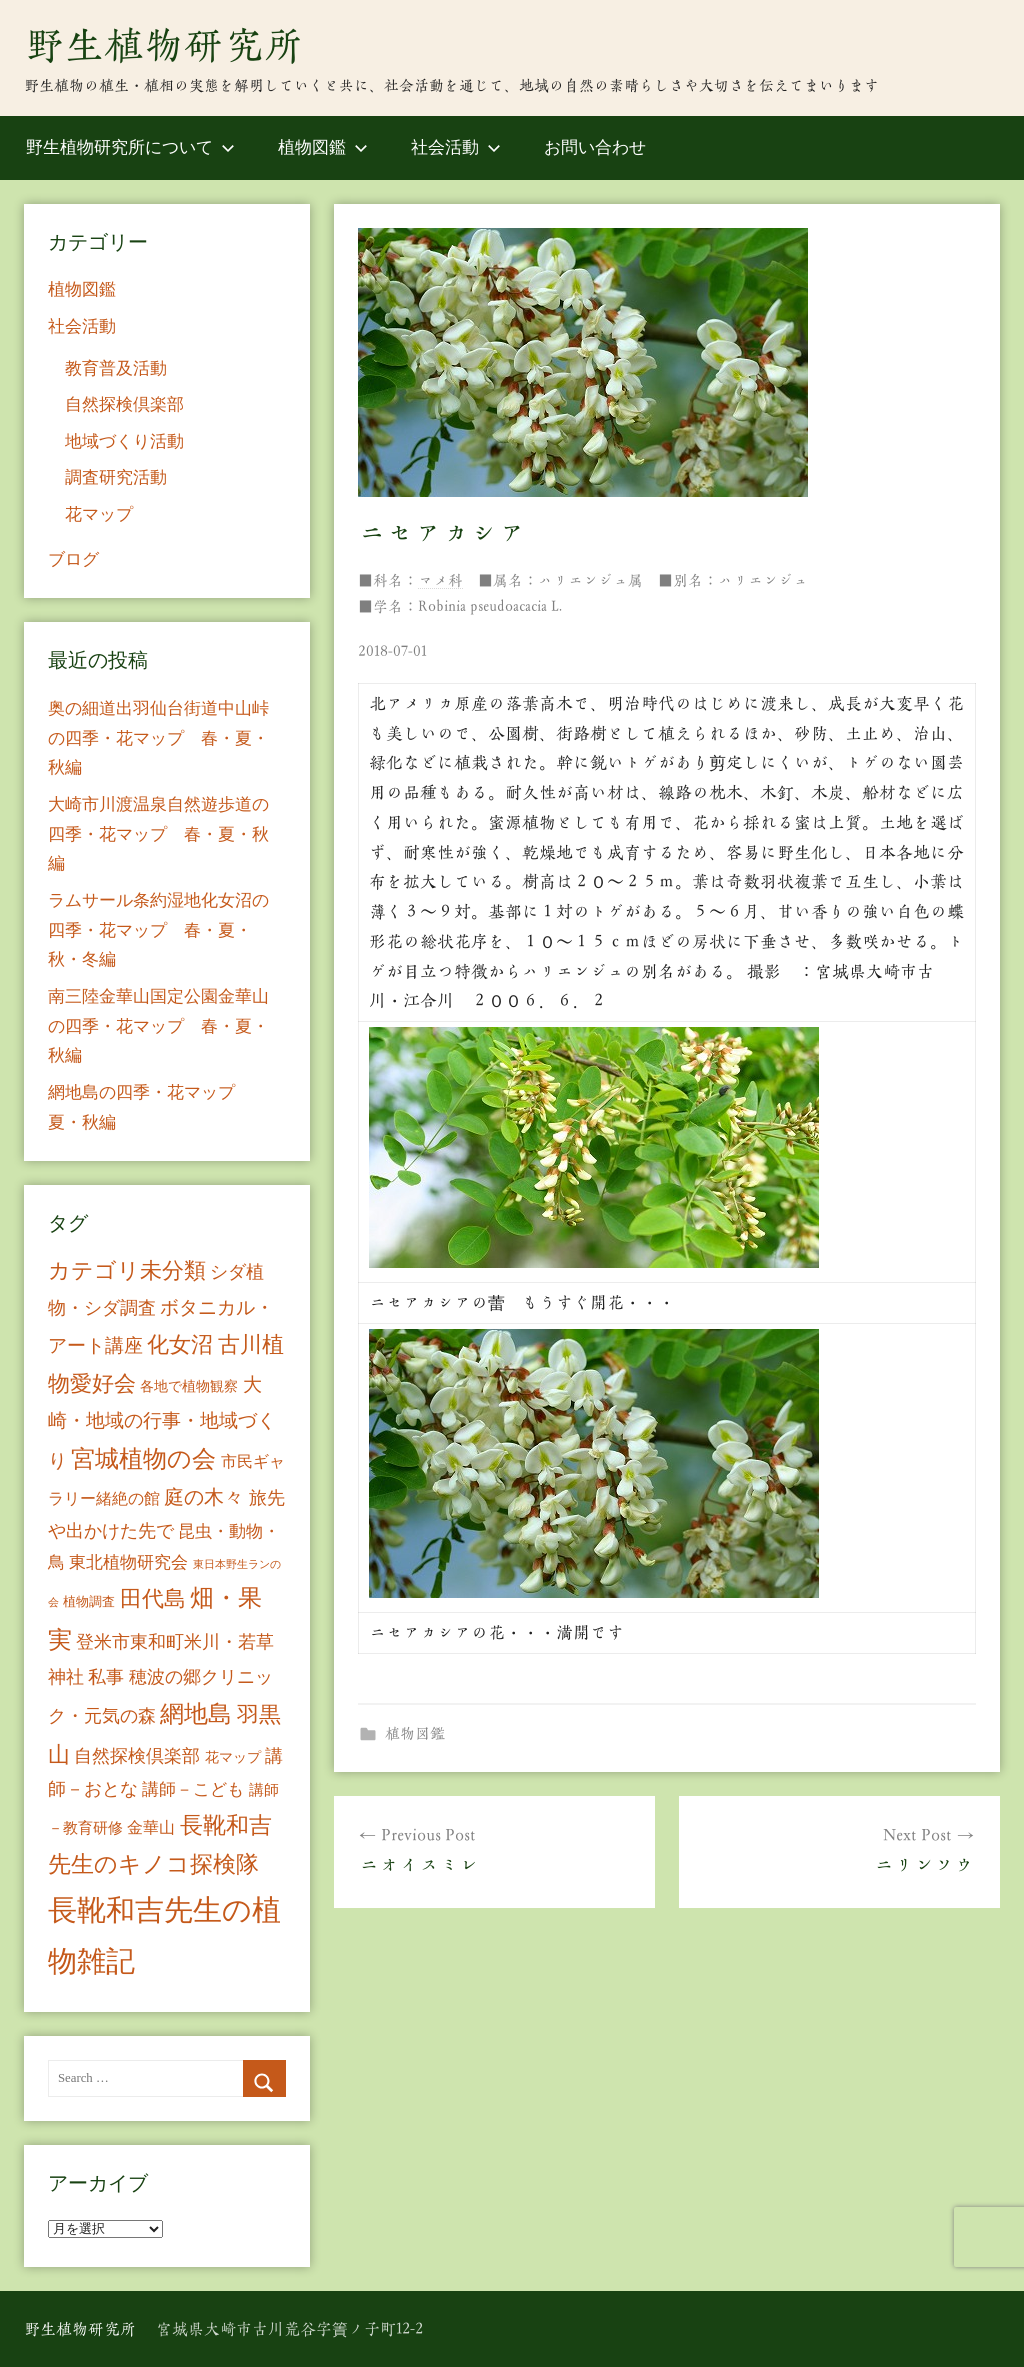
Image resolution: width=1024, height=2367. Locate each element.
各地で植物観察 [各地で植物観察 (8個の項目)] (189, 1386)
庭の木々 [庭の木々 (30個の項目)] (204, 1497)
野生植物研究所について (130, 147)
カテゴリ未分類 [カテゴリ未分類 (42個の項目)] (127, 1271)
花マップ (99, 514)
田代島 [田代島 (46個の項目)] (153, 1598)
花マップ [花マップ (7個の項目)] (233, 1757)
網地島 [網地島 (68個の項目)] (196, 1714)
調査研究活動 (116, 477)
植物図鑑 (323, 147)
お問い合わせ (595, 147)
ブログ (73, 559)
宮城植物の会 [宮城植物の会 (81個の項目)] (143, 1458)
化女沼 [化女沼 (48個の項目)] (180, 1344)
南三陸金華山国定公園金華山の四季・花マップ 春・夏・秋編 (158, 1026)
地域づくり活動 (124, 441)
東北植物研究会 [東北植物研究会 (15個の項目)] (128, 1562)
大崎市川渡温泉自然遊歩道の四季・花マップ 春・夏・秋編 (158, 834)
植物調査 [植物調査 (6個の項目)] (89, 1601)
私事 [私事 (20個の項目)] (106, 1677)
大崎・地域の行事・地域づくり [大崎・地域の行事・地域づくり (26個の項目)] (162, 1422)
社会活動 (456, 147)
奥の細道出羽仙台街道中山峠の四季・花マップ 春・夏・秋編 (158, 738)
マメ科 (440, 580)
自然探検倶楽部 (124, 404)
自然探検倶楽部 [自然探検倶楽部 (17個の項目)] (137, 1756)
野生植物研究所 (164, 45)
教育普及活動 (116, 368)
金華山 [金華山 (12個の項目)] (151, 1827)
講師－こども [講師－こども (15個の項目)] (193, 1789)
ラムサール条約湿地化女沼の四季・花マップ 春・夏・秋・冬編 (158, 930)
